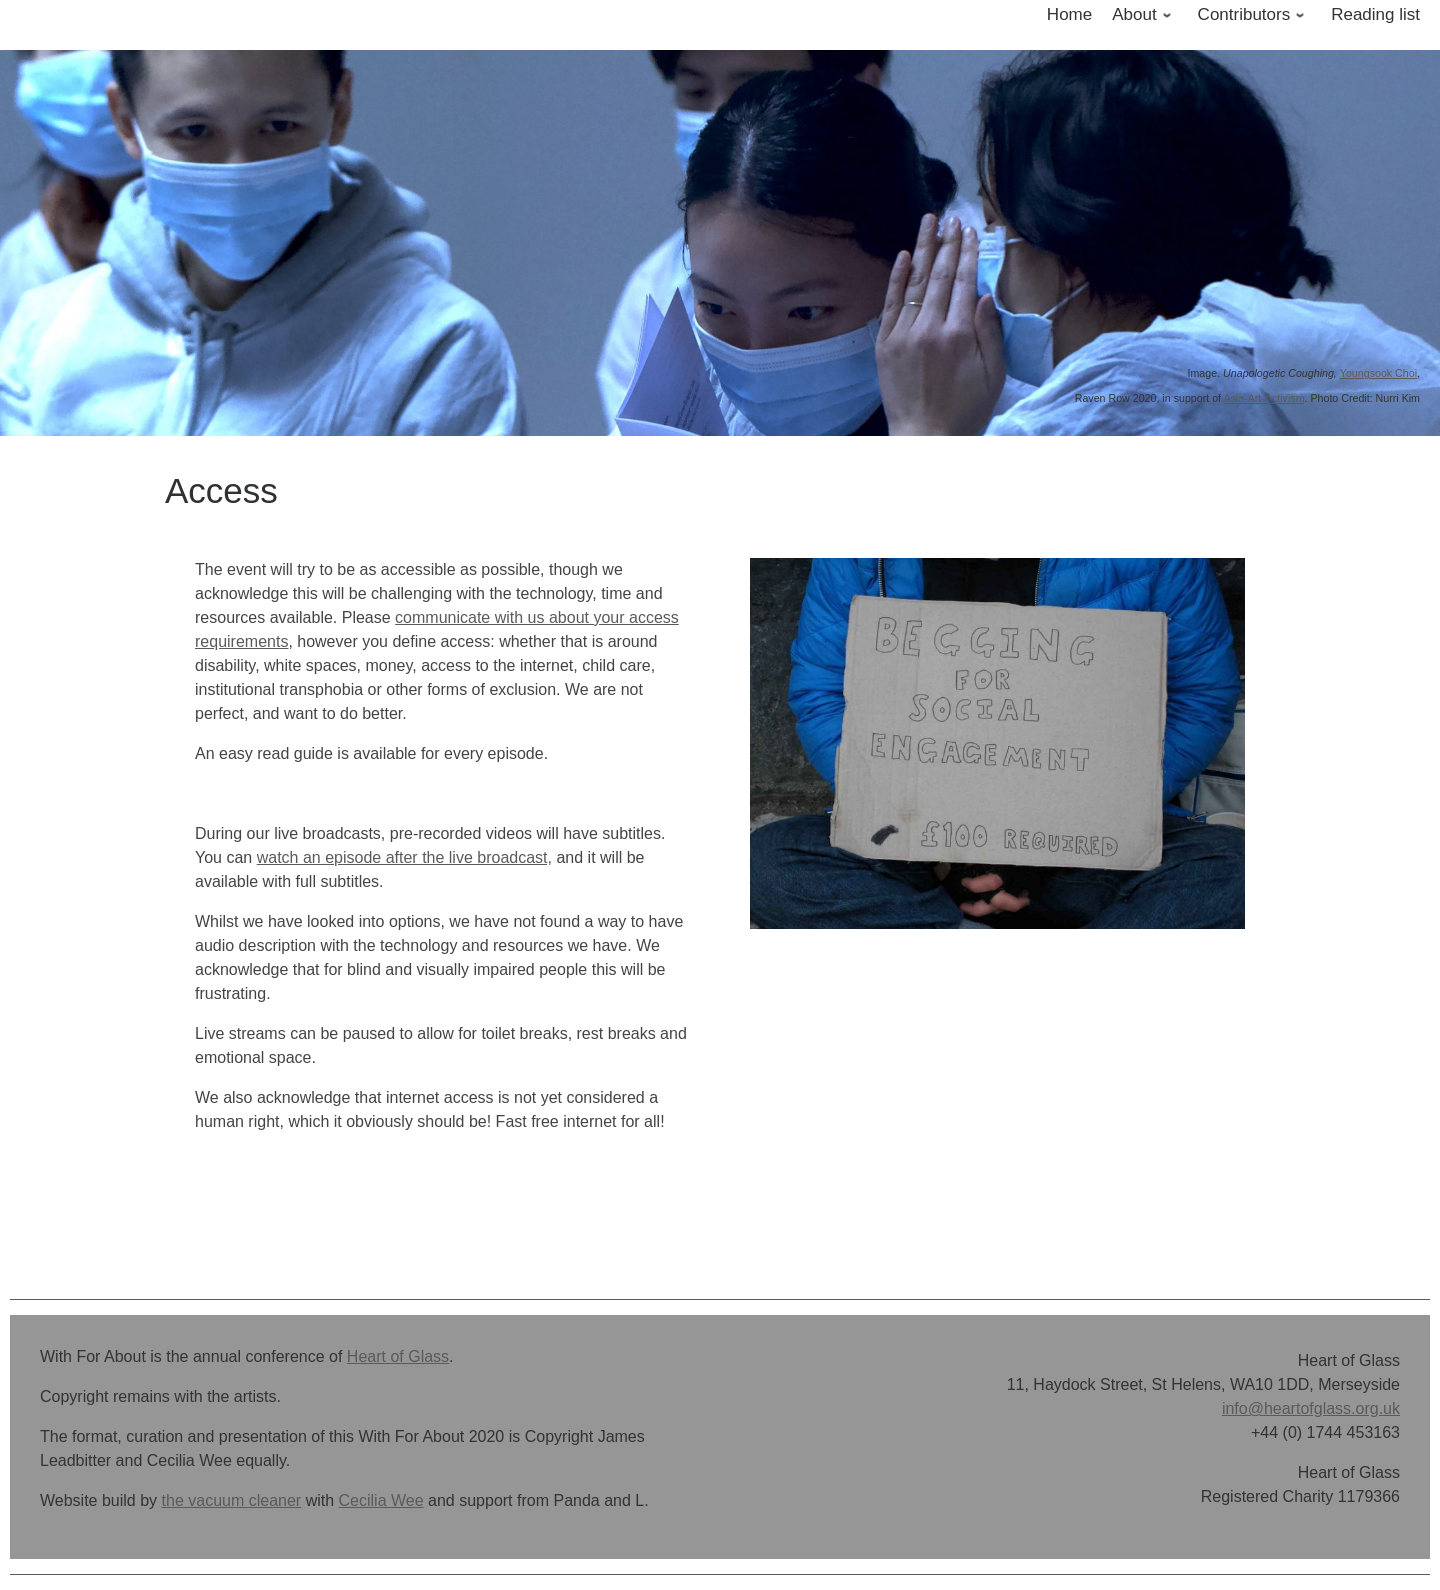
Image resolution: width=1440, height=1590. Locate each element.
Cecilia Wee (381, 1500)
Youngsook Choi (1378, 373)
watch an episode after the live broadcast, (404, 857)
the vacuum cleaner (232, 1500)
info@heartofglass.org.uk (1311, 1408)
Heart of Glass (398, 1356)
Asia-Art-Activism (1263, 398)
